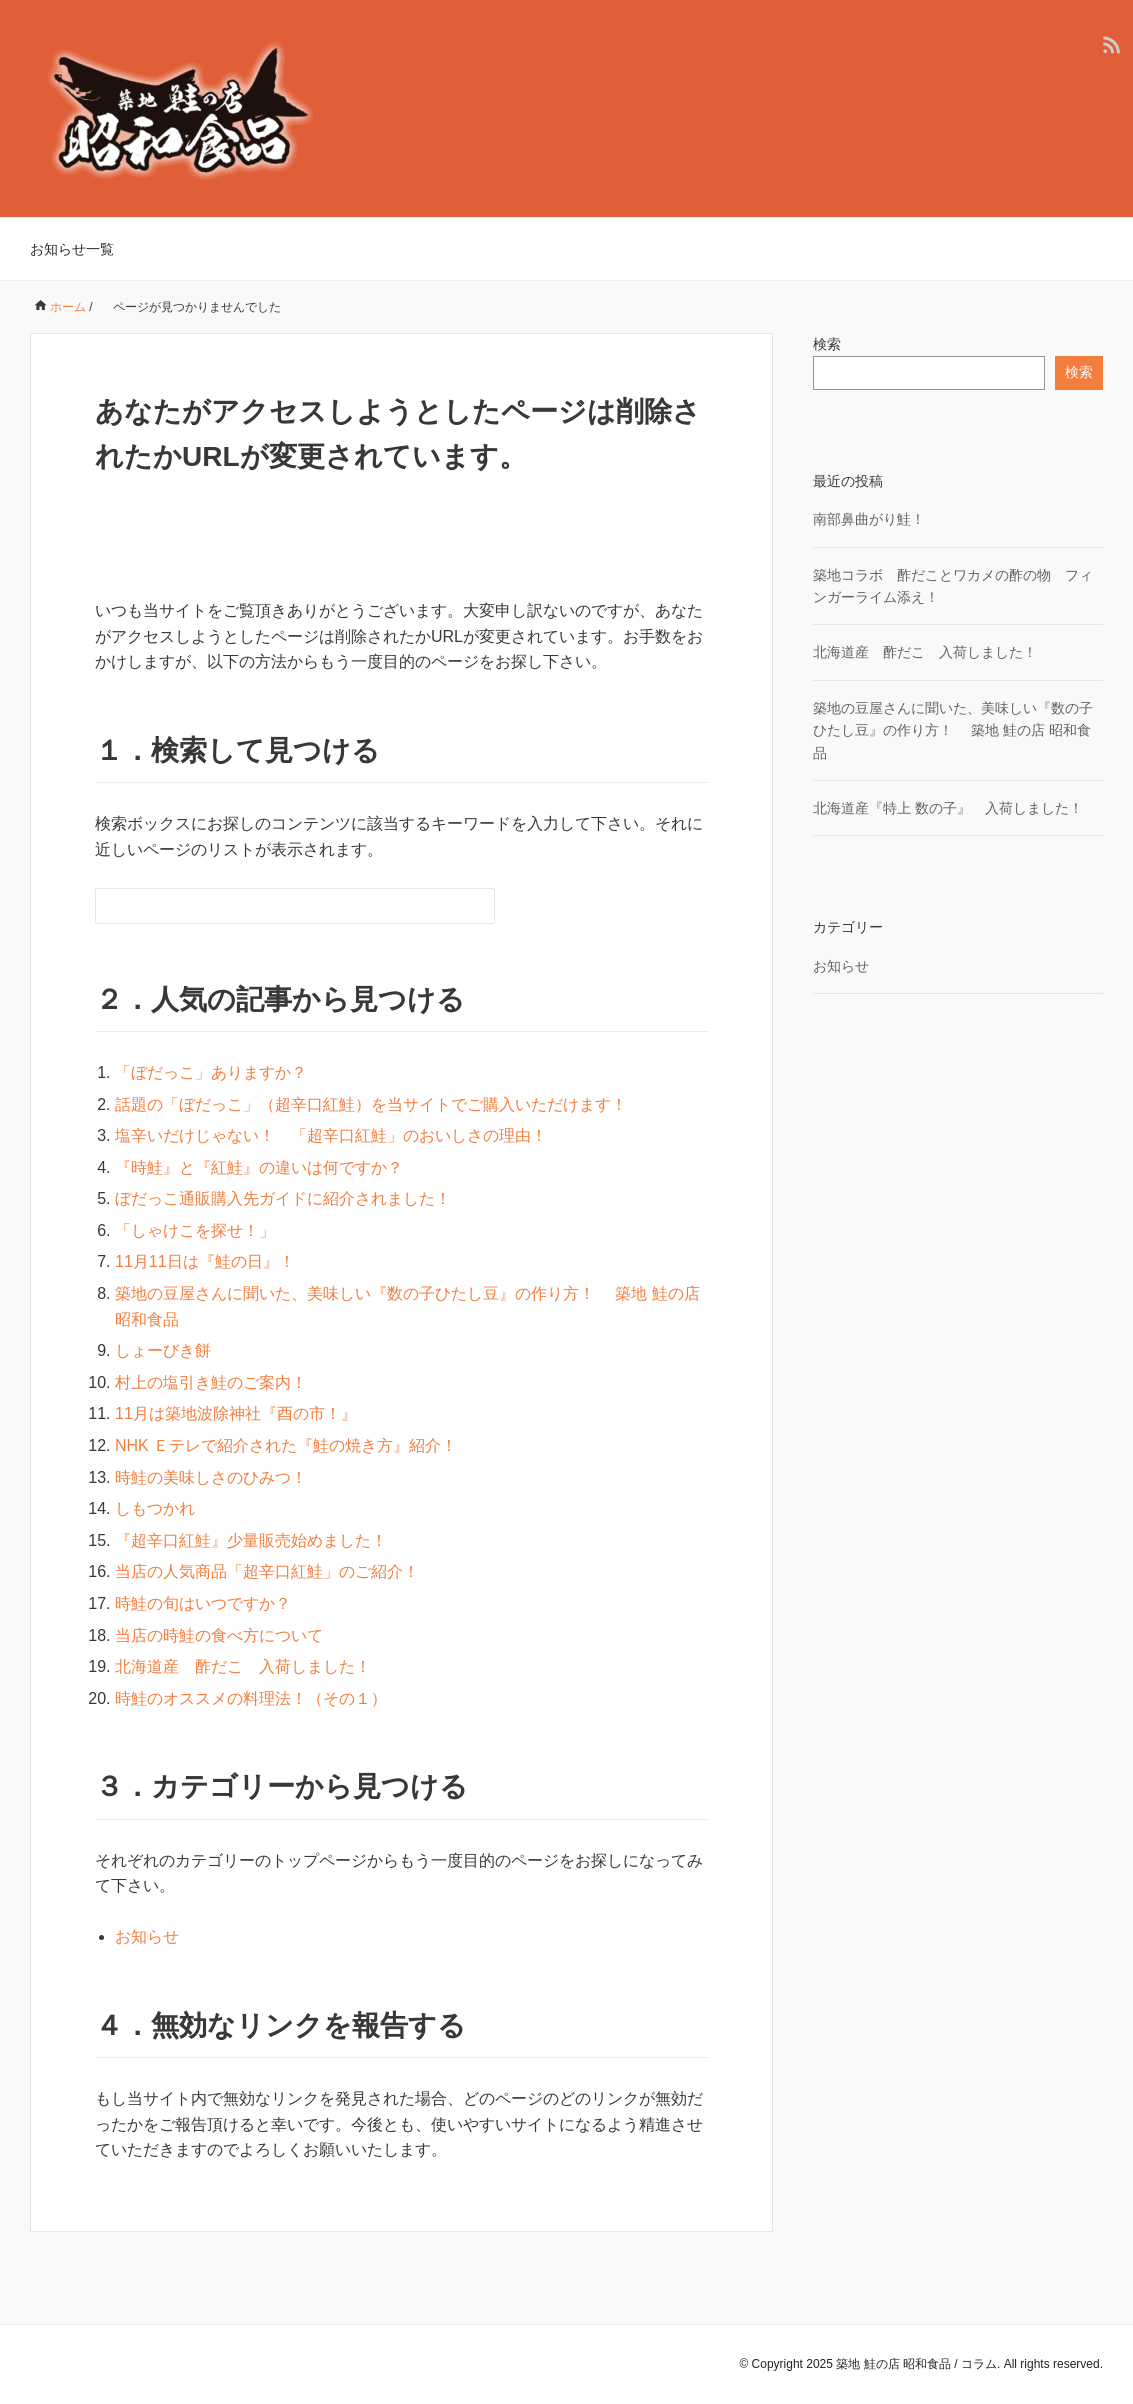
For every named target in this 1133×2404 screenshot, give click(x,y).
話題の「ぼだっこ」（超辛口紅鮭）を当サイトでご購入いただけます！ (371, 1104)
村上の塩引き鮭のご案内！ (211, 1382)
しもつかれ (155, 1508)
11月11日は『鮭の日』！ (205, 1261)
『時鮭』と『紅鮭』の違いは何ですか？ (259, 1167)
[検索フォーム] (275, 906)
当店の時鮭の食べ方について (219, 1635)
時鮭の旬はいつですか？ (203, 1603)
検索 (827, 344)
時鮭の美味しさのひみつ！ (211, 1477)
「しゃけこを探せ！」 (195, 1230)
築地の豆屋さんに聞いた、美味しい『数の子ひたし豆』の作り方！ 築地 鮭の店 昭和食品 (953, 730)
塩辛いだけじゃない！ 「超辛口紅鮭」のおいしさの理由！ (331, 1135)
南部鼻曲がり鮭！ (869, 519)
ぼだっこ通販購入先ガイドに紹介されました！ (283, 1198)
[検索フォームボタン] (477, 906)
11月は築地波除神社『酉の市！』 (236, 1413)
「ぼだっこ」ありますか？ (211, 1072)
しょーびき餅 (163, 1350)
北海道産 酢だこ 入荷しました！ (243, 1666)
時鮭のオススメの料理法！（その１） (251, 1698)
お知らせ (147, 1936)
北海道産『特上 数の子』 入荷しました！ (948, 808)
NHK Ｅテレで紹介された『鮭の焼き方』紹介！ (286, 1445)
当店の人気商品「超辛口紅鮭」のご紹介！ (267, 1571)
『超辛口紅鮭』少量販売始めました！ (251, 1540)
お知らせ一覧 (72, 249)
